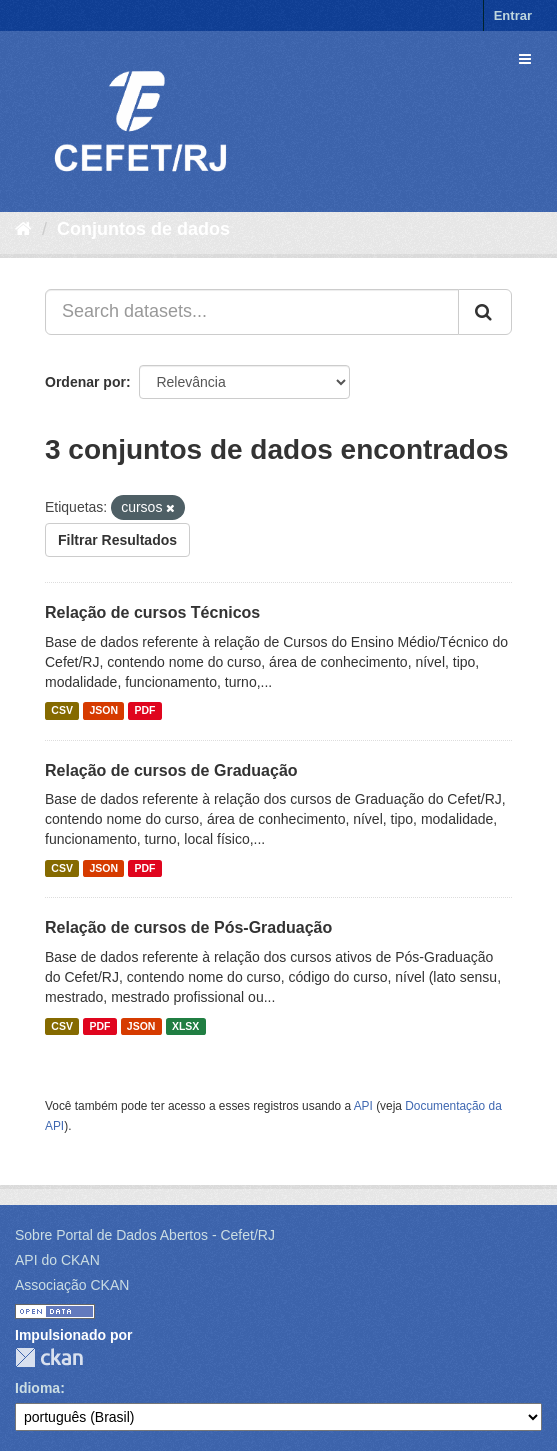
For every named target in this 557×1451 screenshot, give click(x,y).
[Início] (23, 229)
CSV (62, 711)
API (363, 1106)
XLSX (185, 1026)
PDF (144, 711)
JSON (103, 711)
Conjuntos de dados (143, 229)
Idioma (37, 1388)
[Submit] (485, 312)
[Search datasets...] (252, 312)
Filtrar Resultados (117, 540)
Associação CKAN (72, 1285)
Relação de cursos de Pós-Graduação (188, 927)
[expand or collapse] (525, 59)
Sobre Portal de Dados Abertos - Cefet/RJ (145, 1235)
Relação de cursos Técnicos (152, 612)
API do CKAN (57, 1260)
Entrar (513, 15)
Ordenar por (85, 382)
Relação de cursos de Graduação (171, 770)
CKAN (49, 1357)
